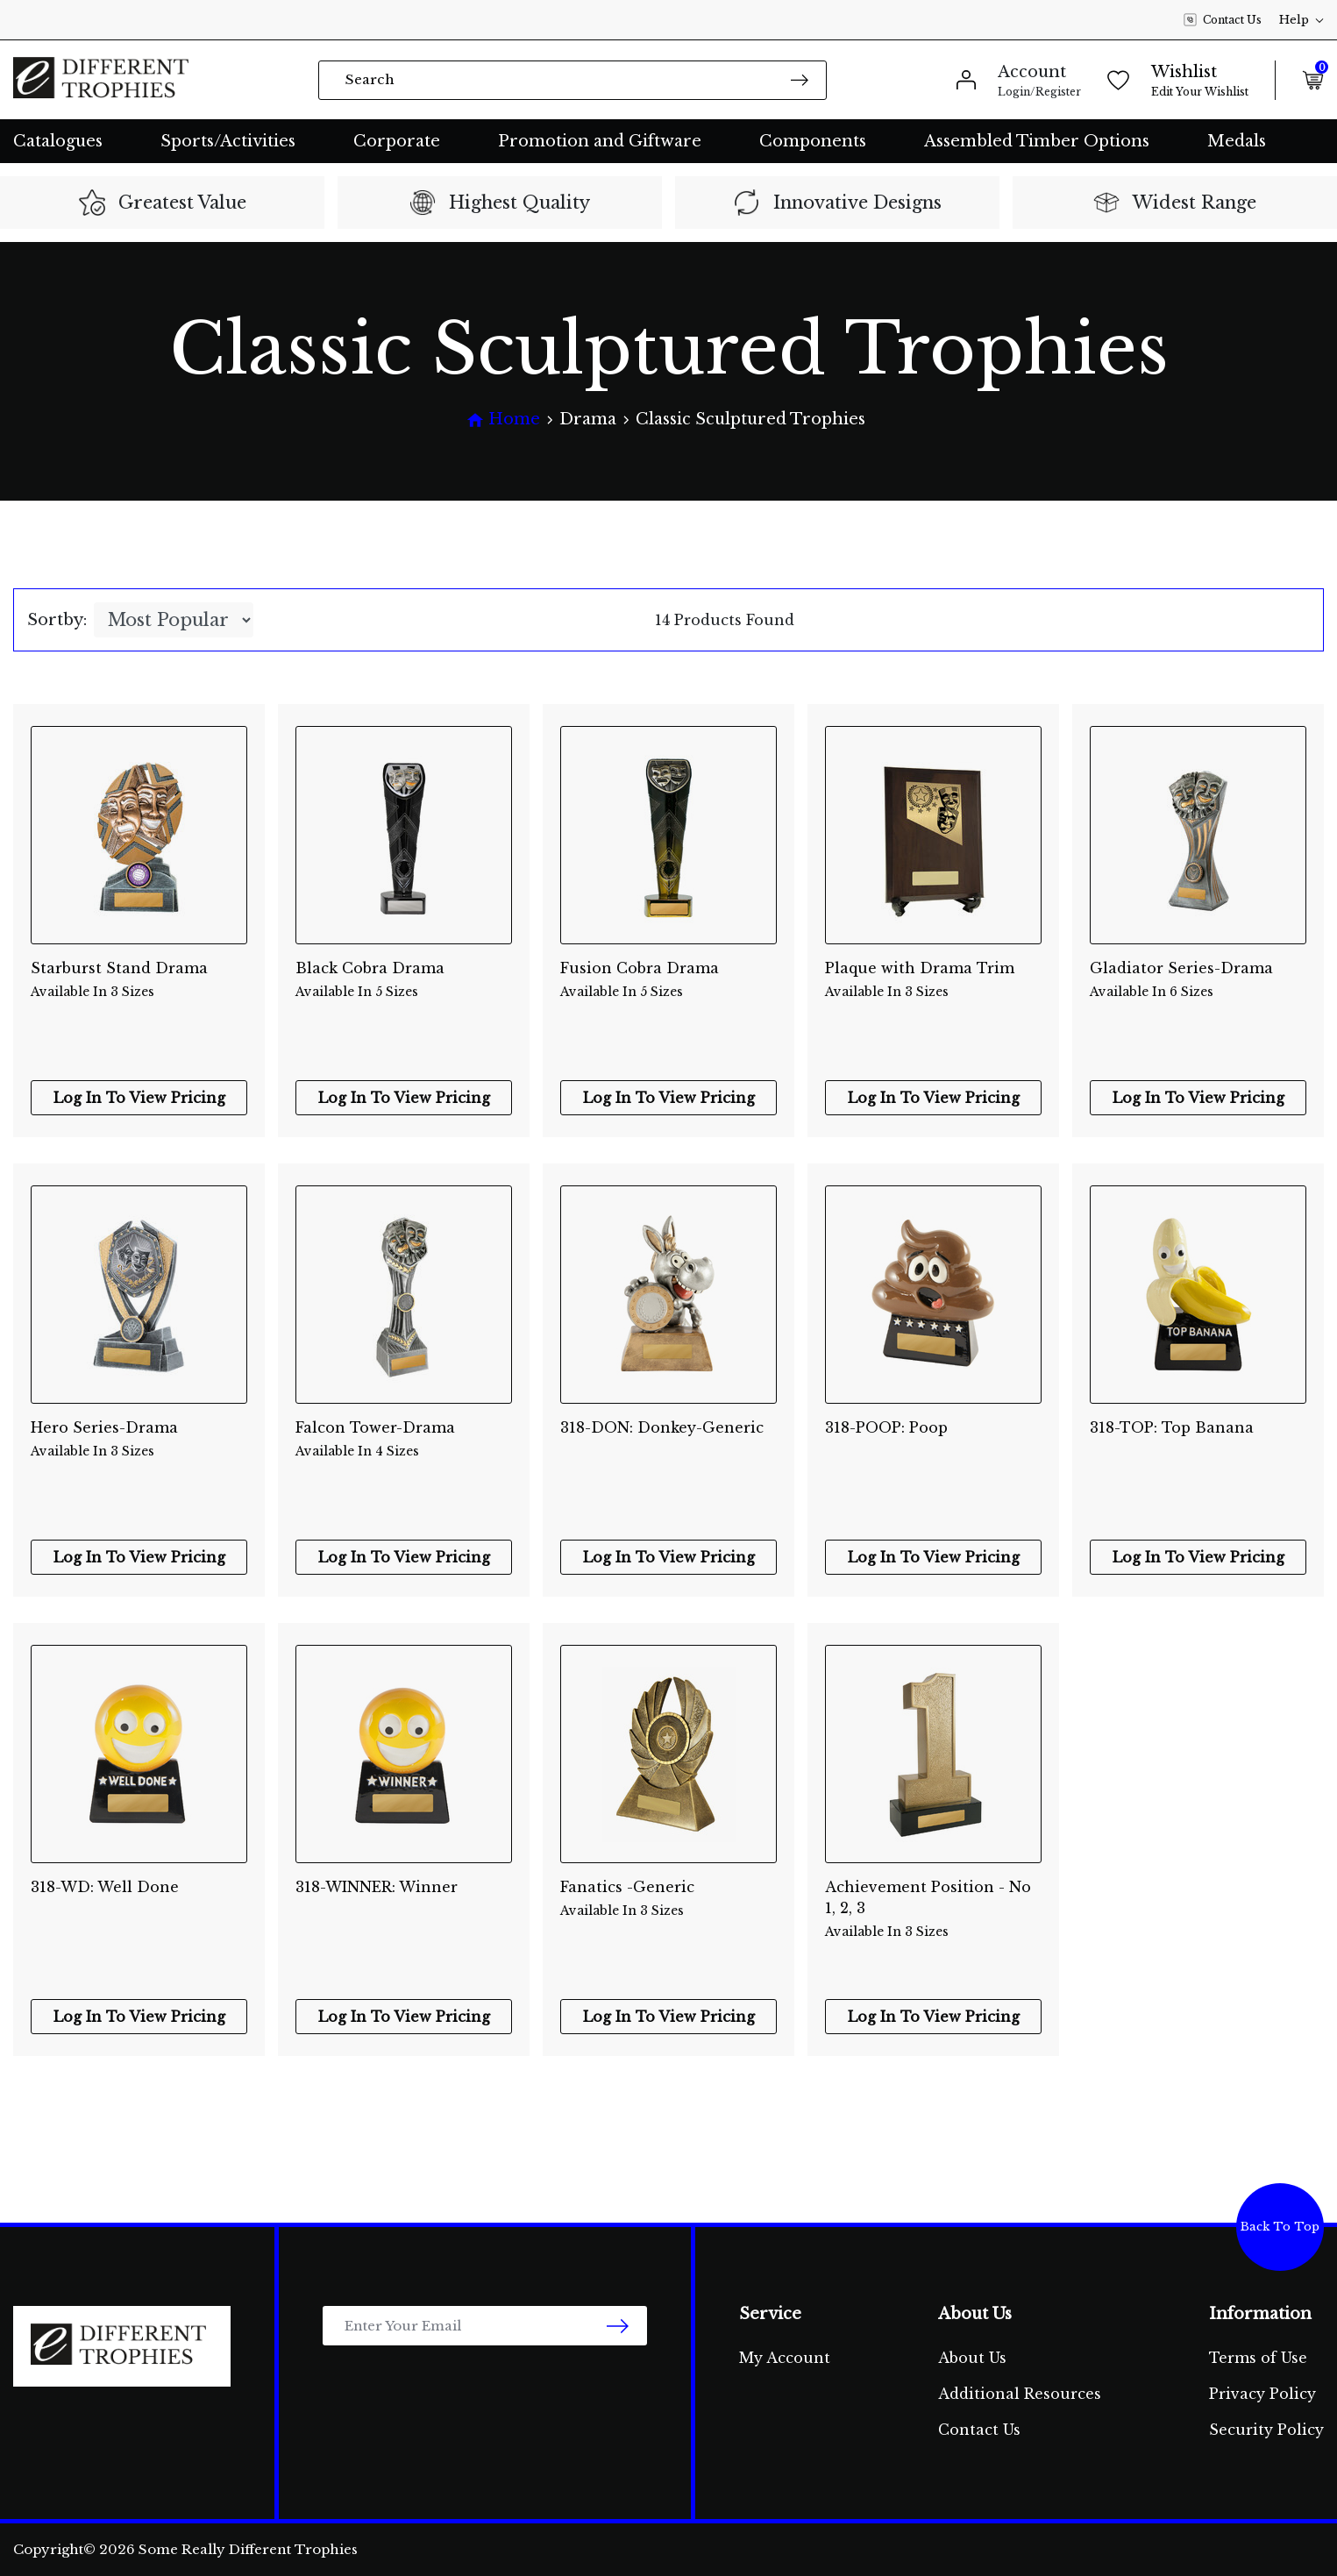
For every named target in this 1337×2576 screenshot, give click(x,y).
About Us (972, 2357)
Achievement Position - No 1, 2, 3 (933, 1899)
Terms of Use (1258, 2357)
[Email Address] (485, 2325)
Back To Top (1280, 2226)
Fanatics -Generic (668, 1899)
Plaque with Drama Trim (933, 980)
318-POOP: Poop (886, 1427)
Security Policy (1266, 2429)
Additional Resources (1019, 2393)
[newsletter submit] (617, 2326)
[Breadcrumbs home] (503, 419)
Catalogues (58, 141)
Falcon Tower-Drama (403, 1440)
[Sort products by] (173, 619)
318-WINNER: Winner (376, 1887)
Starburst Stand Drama (139, 980)
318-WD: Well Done (105, 1887)
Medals (1236, 141)
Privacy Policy (1262, 2393)
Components (812, 141)
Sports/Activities (227, 141)
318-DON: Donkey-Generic (662, 1427)
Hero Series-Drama (139, 1440)
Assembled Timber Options (1036, 141)
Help (1301, 19)
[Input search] (572, 80)
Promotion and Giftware (599, 141)
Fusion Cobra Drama (668, 980)
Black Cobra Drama (403, 980)
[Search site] (800, 79)
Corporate (396, 141)
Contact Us (1223, 20)
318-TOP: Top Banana (1172, 1427)
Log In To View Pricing (139, 1098)
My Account (784, 2357)
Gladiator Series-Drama (1198, 980)
